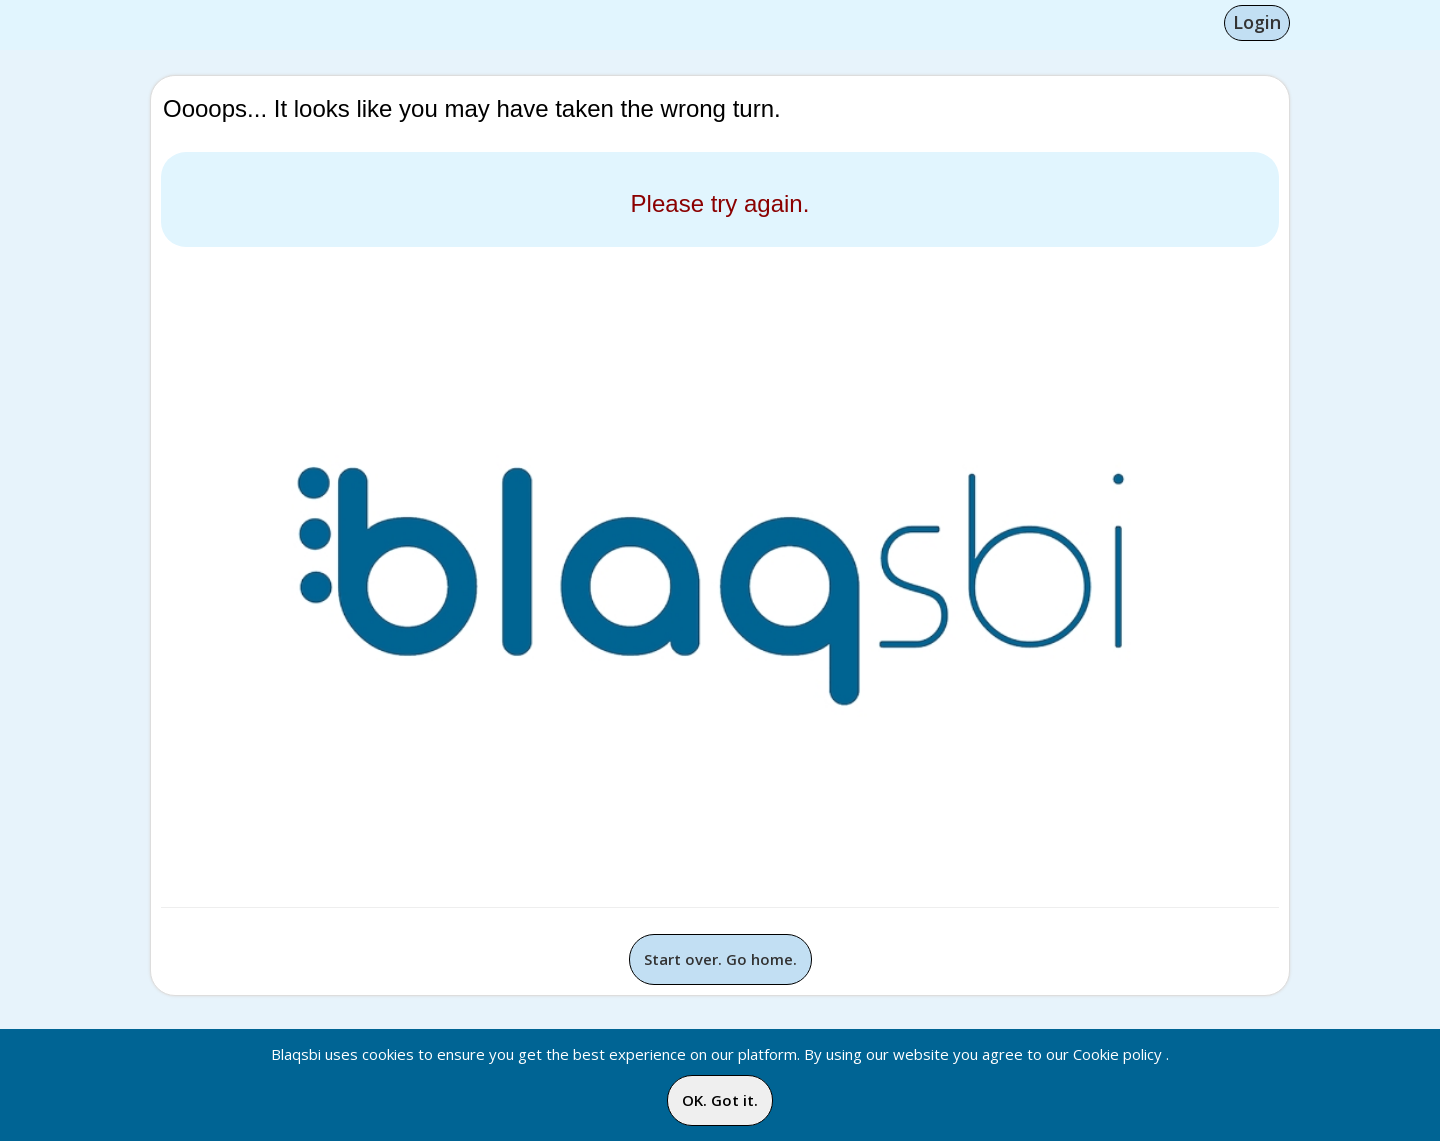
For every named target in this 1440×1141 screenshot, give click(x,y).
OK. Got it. (720, 1100)
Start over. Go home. (720, 959)
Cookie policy (1117, 1054)
